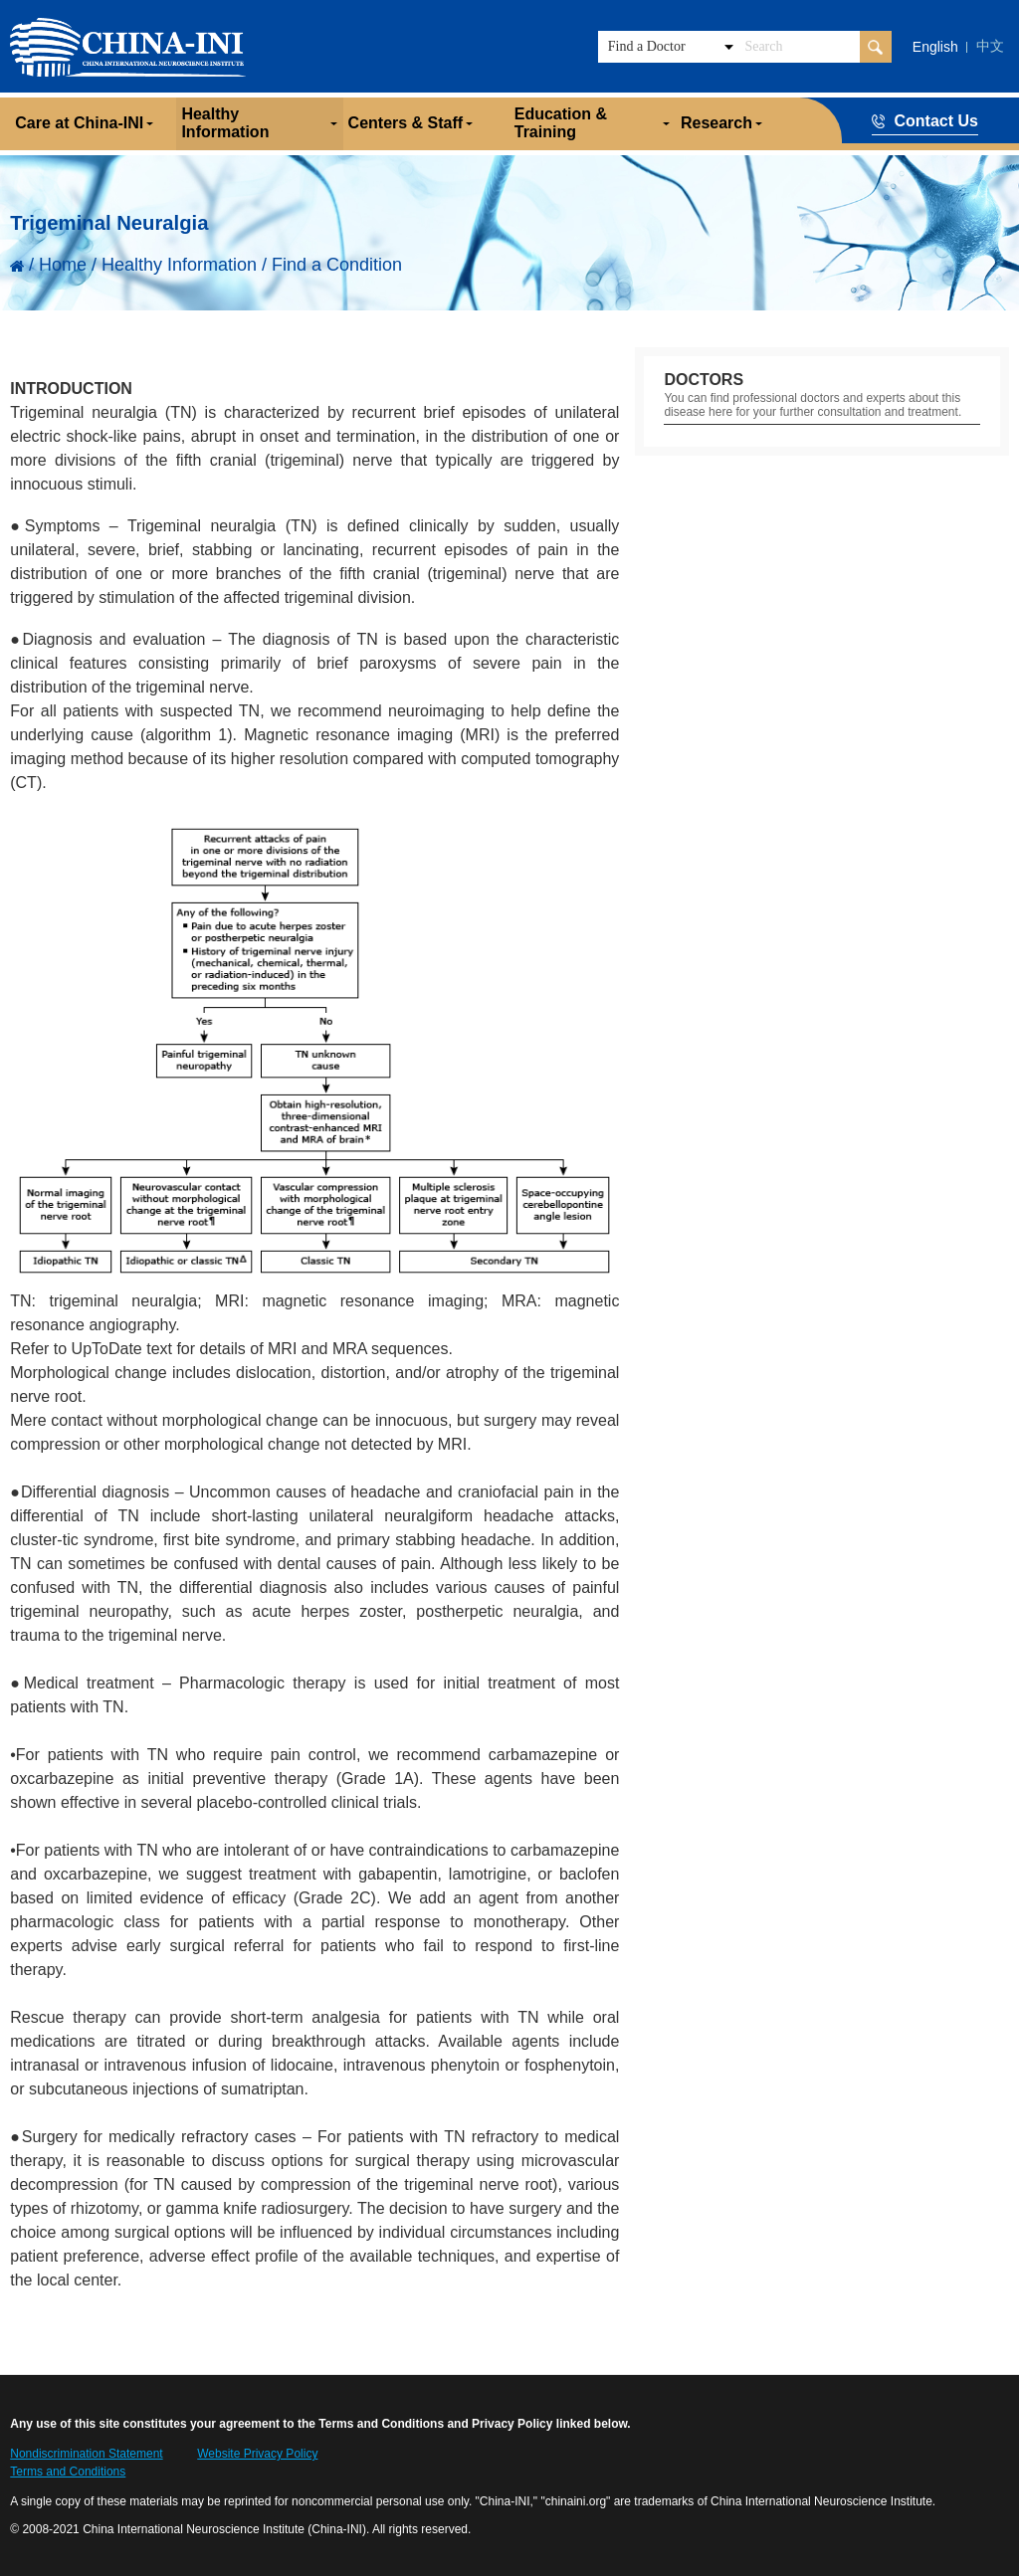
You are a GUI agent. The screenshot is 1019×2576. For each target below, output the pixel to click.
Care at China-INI (79, 122)
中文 (990, 46)
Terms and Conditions (67, 2471)
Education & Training (560, 122)
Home (63, 265)
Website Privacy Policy (257, 2454)
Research (716, 122)
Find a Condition (337, 265)
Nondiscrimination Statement (86, 2454)
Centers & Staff (406, 122)
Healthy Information (225, 122)
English (935, 47)
